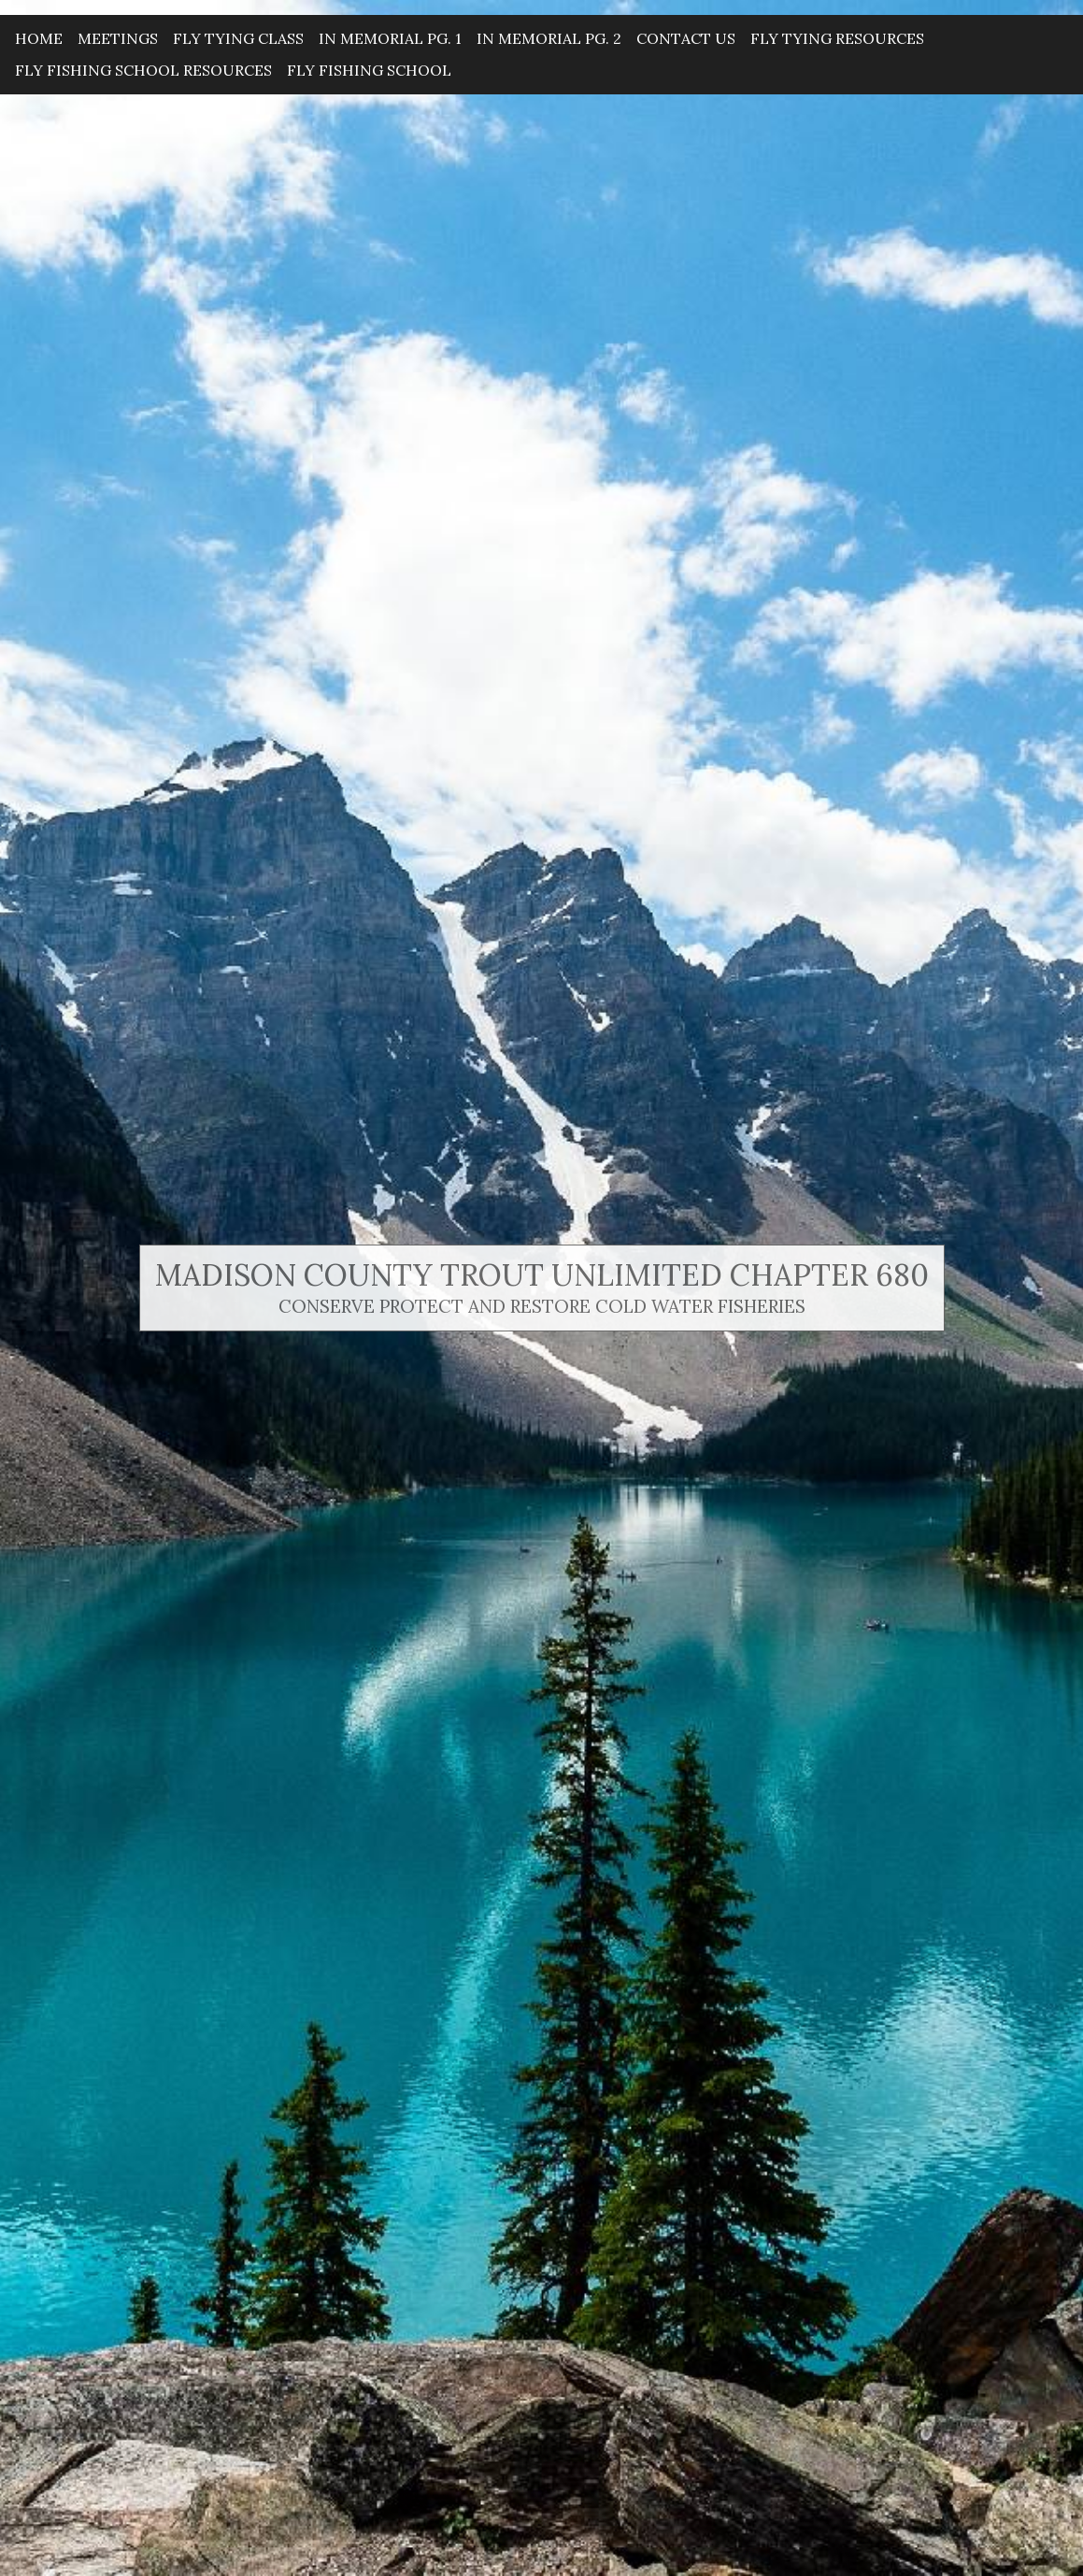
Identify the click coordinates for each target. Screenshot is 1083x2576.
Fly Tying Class (238, 38)
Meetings (118, 38)
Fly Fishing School (369, 70)
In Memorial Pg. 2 (549, 38)
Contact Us (685, 38)
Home (39, 38)
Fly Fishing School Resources (143, 70)
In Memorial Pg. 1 (390, 38)
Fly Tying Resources (837, 38)
